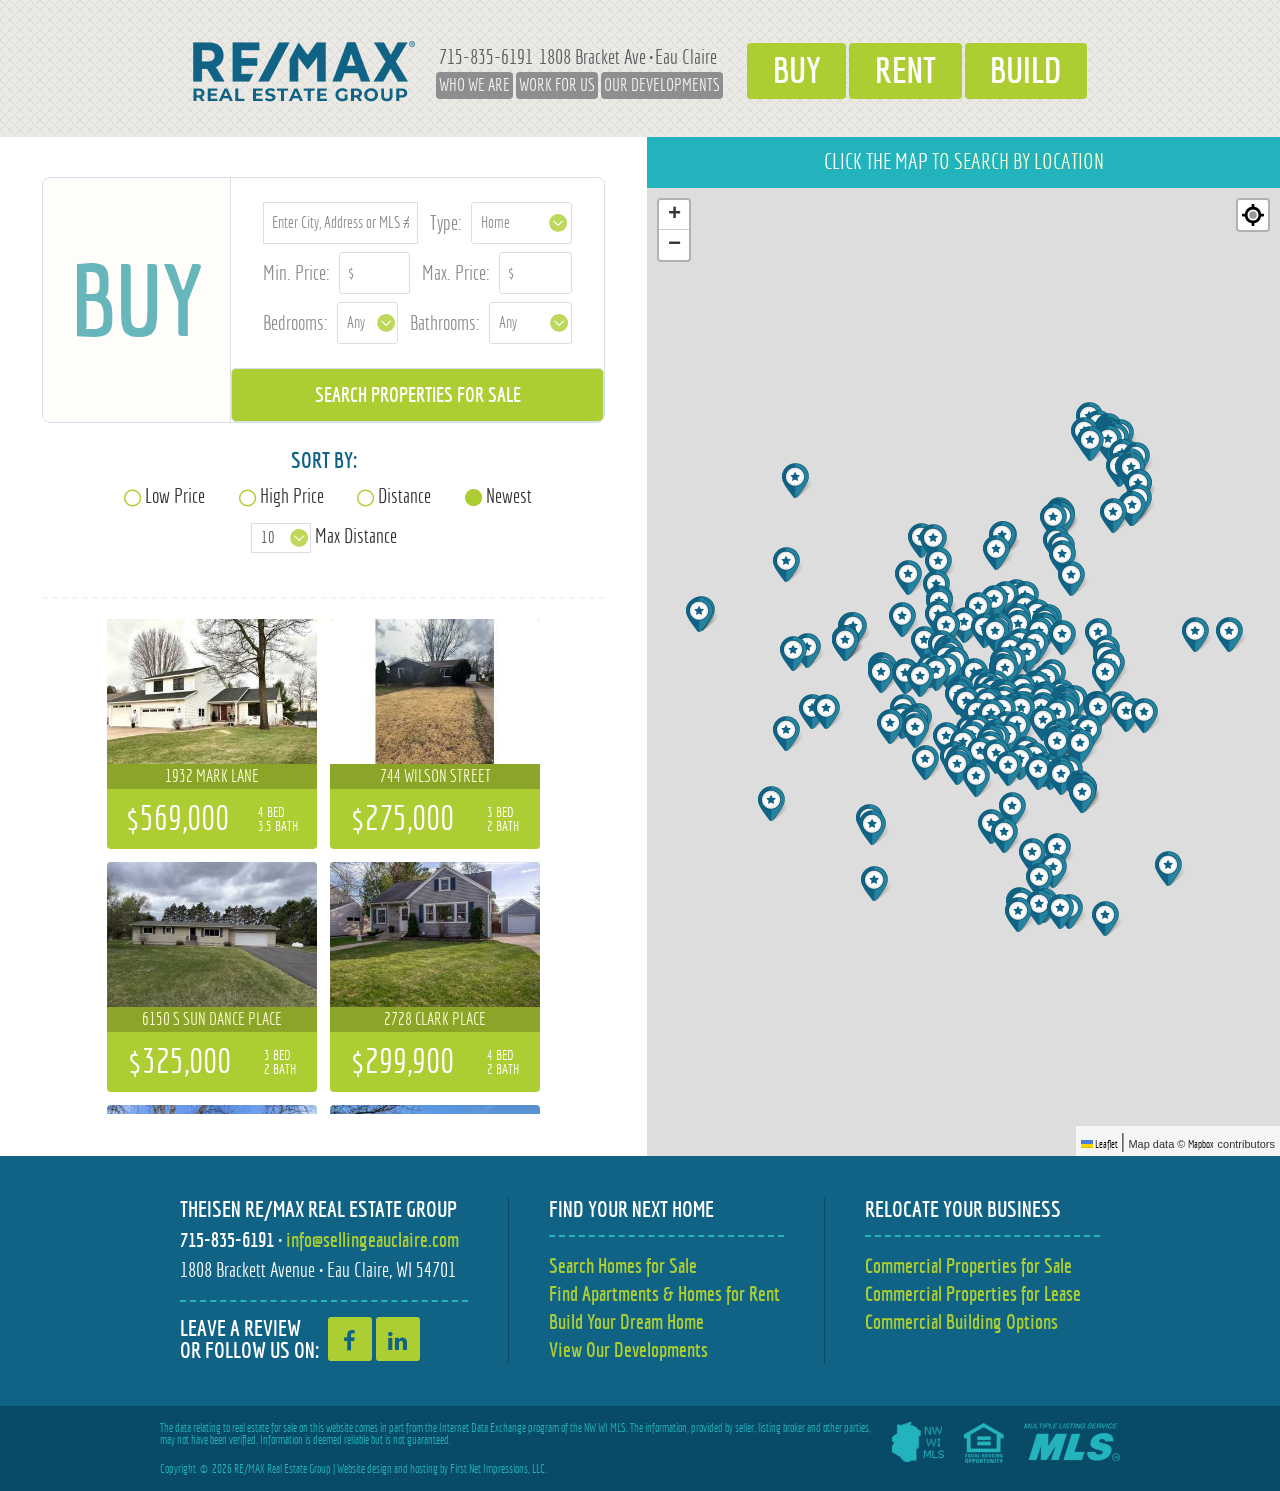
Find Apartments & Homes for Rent (664, 1293)
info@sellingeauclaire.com (372, 1239)
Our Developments (661, 85)
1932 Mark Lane (212, 776)
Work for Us (556, 85)
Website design (364, 1469)
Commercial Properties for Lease (973, 1293)
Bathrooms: (445, 322)
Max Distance (356, 535)
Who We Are (473, 85)
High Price (292, 495)
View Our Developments (628, 1349)
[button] (874, 827)
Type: (446, 222)
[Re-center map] (1253, 215)
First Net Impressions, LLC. (498, 1469)
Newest (509, 495)
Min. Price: (296, 272)
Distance (404, 495)
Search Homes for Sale (623, 1265)
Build (1026, 71)
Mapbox (1201, 1144)
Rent (905, 71)
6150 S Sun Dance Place (212, 1019)
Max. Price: (456, 272)
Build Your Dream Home (626, 1321)
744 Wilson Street (435, 776)
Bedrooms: (295, 322)
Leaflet (1099, 1144)
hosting (424, 1469)
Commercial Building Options (961, 1321)
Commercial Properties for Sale (968, 1265)
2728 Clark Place (435, 1019)
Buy (796, 71)
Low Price (175, 495)
